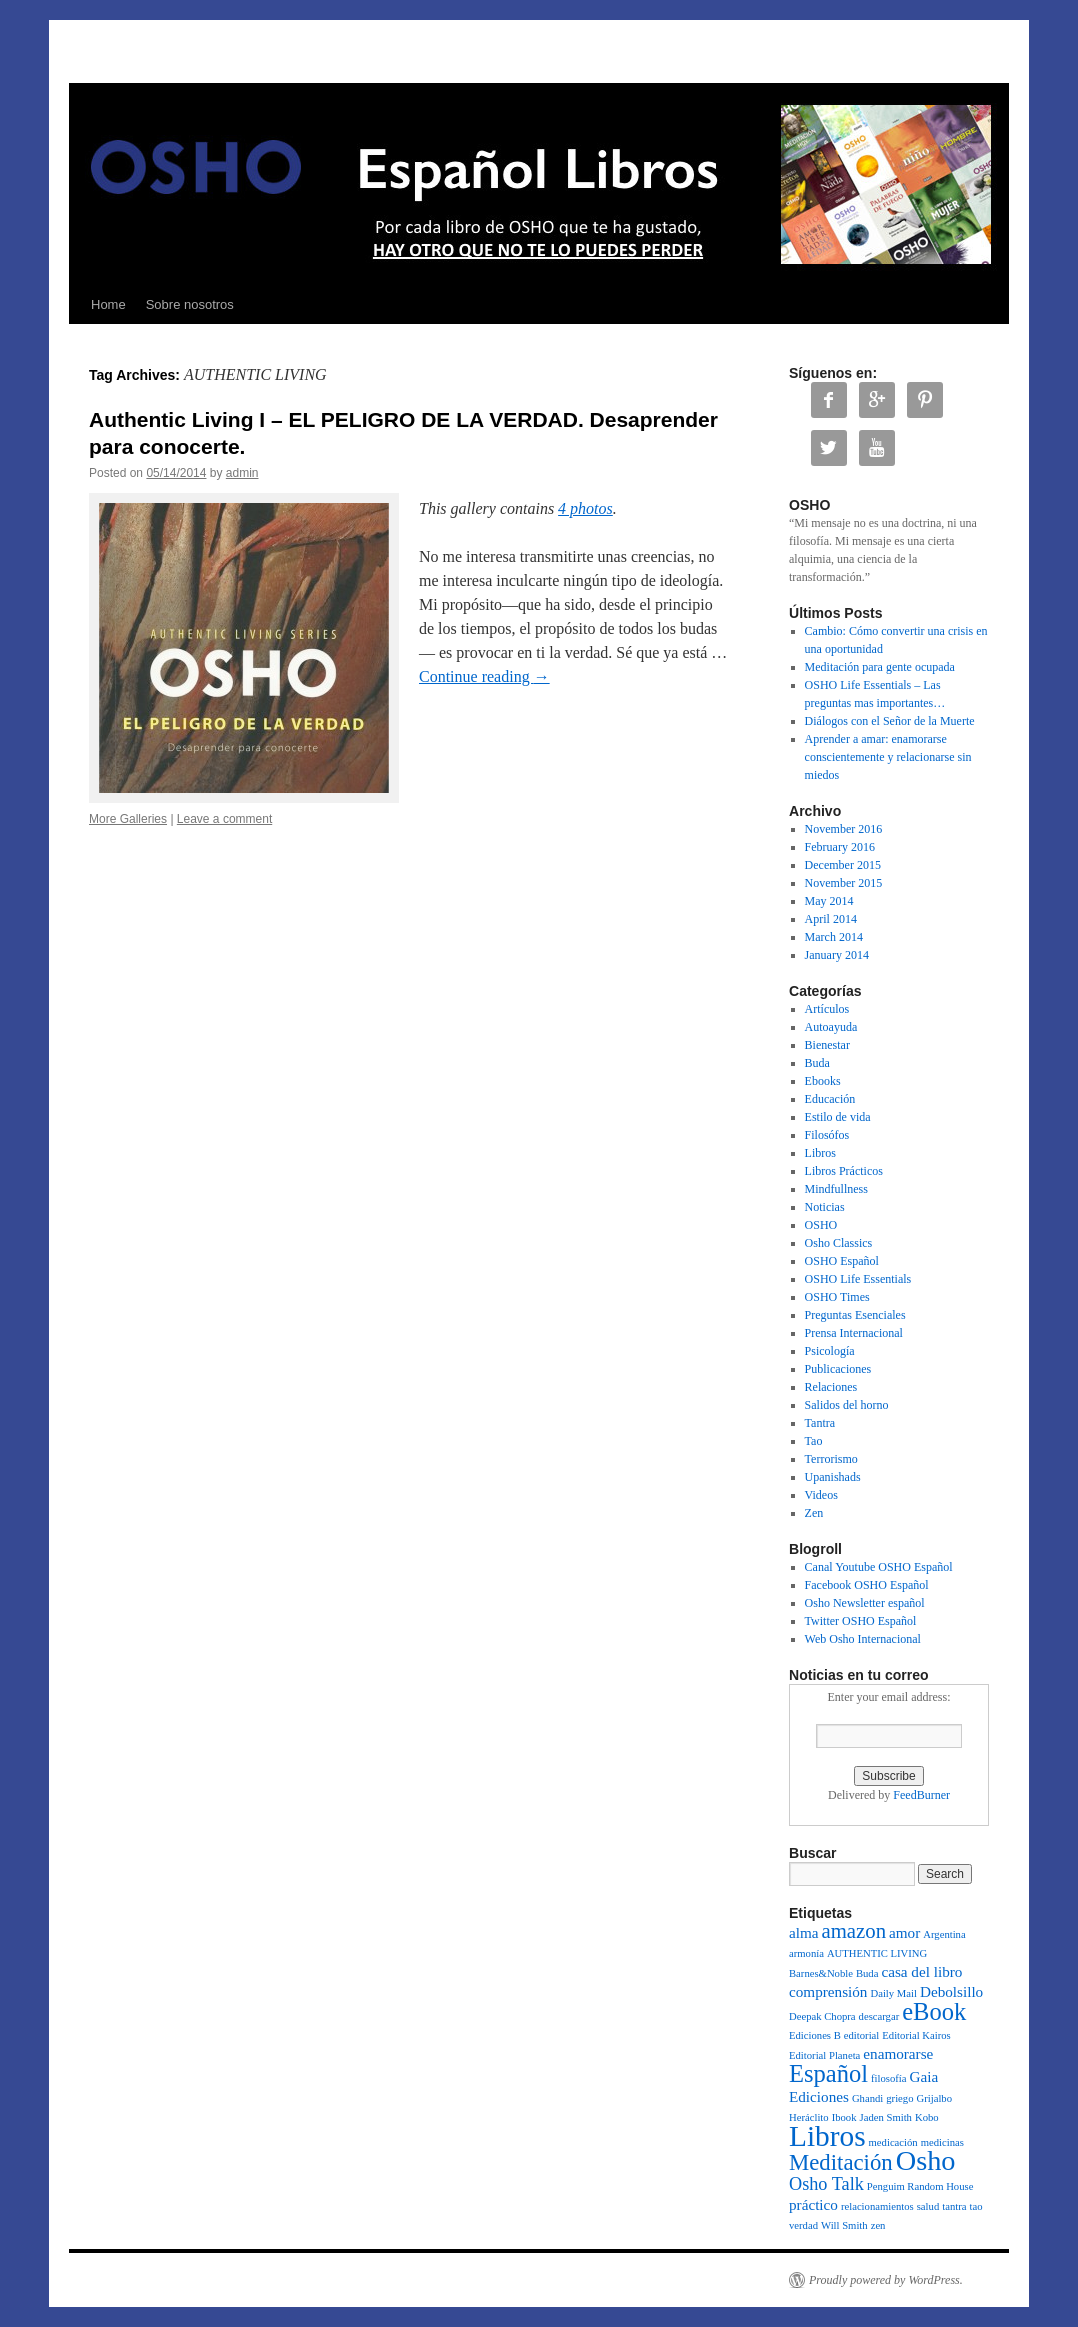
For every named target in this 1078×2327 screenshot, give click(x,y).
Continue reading (484, 676)
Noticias (825, 1207)
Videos (821, 1495)
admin (242, 473)
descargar (879, 2016)
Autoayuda (831, 1027)
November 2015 (844, 883)
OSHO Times (837, 1297)
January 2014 (837, 955)
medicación (893, 2142)
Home (108, 304)
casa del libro (921, 1971)
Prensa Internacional (854, 1333)
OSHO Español (842, 1261)
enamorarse (898, 2053)
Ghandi (867, 2098)
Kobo (927, 2117)
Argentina (944, 1934)
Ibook (844, 2117)
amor (904, 1932)
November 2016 (844, 829)
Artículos (827, 1009)
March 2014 (834, 937)
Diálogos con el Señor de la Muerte (890, 721)
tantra (954, 2206)
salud (928, 2206)
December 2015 (843, 865)
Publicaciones (838, 1369)
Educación (830, 1099)
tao (975, 2206)
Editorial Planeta (824, 2055)
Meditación (841, 2162)
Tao (814, 1441)
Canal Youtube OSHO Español (879, 1567)
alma (804, 1932)
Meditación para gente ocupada (880, 667)
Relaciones (831, 1387)
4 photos (585, 508)
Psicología (830, 1351)
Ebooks (823, 1081)
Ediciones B (815, 2035)
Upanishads (833, 1477)
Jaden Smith (886, 2117)
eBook (934, 2011)
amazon (854, 1931)
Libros (820, 1153)
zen (878, 2225)
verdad (803, 2225)
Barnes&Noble (821, 1973)
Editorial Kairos (916, 2035)
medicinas (942, 2142)
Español (828, 2073)
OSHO (821, 1225)
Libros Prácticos (844, 1171)
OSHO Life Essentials (858, 1279)
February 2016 (840, 847)
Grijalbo (935, 2098)
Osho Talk (826, 2184)
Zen (814, 1513)
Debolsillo (951, 1991)
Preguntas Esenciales (855, 1315)
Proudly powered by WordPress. (886, 2280)
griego (899, 2098)
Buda (817, 1063)
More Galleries (128, 819)
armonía (806, 1953)
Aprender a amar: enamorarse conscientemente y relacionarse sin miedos (888, 757)
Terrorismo (831, 1459)
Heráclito (809, 2117)
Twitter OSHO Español (861, 1621)
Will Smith (844, 2225)
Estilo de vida (838, 1117)
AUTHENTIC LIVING (877, 1953)
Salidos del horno (847, 1405)
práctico (813, 2204)
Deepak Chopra (822, 2016)
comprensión (828, 1991)
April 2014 (831, 919)
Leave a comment (224, 819)
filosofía (889, 2078)
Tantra (820, 1423)
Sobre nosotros (190, 304)
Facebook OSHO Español (867, 1585)
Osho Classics (839, 1243)
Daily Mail (893, 1993)
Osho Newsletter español (865, 1603)
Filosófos (827, 1135)
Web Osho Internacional (863, 1639)
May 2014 (829, 901)
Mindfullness (836, 1189)
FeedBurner (921, 1795)
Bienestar (827, 1045)
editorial (862, 2035)
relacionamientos (877, 2206)
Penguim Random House (920, 2186)
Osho (926, 2160)
